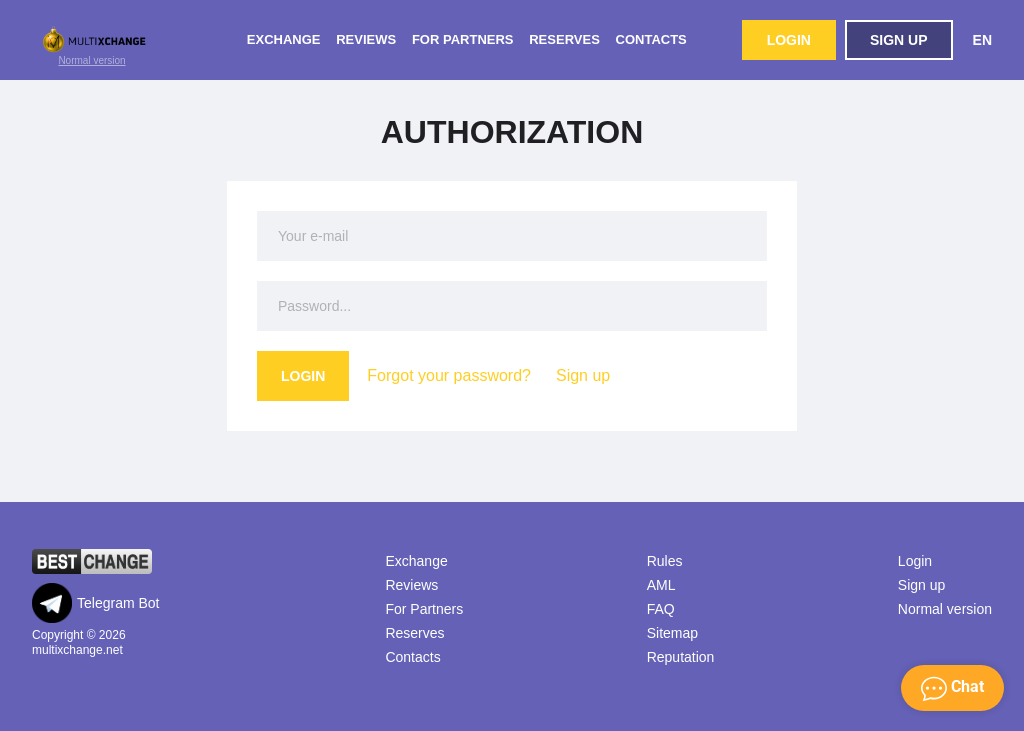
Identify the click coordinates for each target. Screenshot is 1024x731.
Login (789, 40)
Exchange (284, 39)
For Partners (463, 39)
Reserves (564, 39)
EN (982, 40)
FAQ (661, 609)
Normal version (91, 60)
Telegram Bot (95, 603)
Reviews (366, 39)
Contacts (651, 39)
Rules (665, 561)
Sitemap (672, 633)
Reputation (681, 657)
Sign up (899, 40)
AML (661, 585)
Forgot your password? (449, 375)
